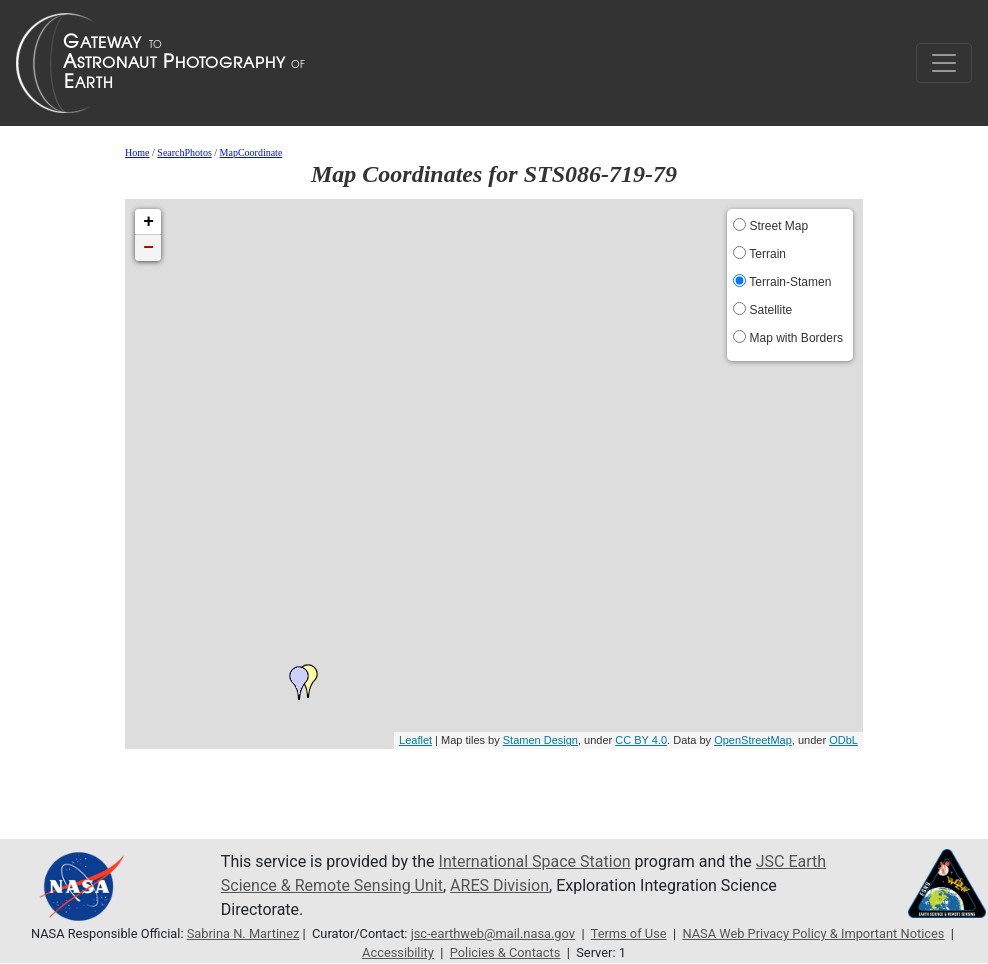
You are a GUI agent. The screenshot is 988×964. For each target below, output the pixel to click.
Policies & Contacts (505, 952)
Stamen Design (540, 740)
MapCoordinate (251, 152)
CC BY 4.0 (641, 740)
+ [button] (148, 222)
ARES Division (499, 885)
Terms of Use (629, 933)
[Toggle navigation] (944, 63)
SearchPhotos (184, 152)
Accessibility (398, 952)
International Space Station (535, 861)
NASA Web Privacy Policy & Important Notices (813, 933)
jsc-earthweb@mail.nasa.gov (493, 933)
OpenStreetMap (753, 740)
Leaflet (415, 740)
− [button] (148, 248)
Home (137, 152)
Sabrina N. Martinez (243, 933)
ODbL (843, 740)
